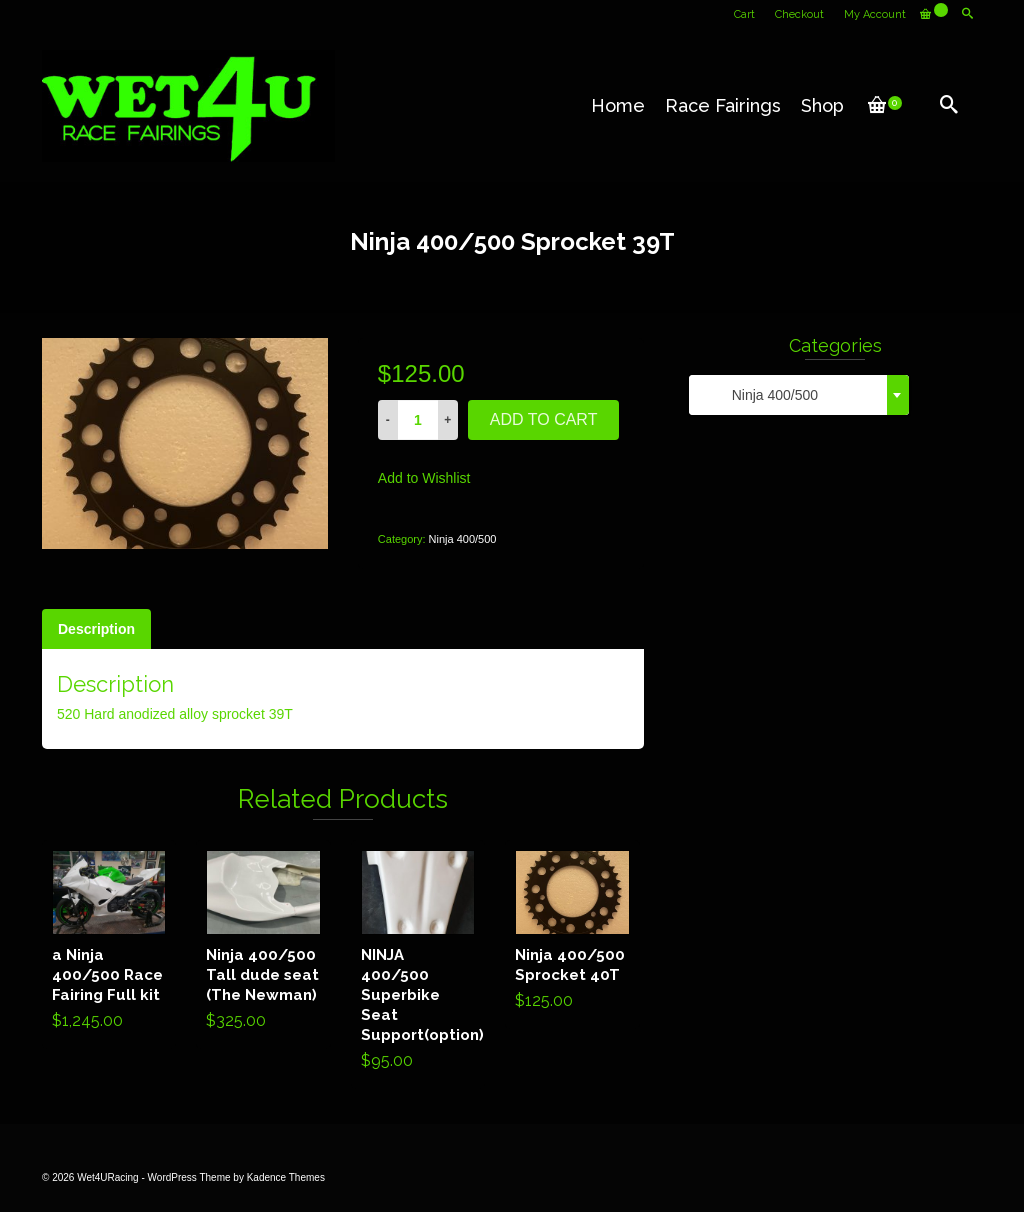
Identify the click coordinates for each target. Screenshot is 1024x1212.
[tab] (96, 629)
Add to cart (544, 419)
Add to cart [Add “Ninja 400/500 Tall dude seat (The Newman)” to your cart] (263, 944)
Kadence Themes (286, 1177)
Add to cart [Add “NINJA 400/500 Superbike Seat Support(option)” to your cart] (418, 964)
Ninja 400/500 (463, 539)
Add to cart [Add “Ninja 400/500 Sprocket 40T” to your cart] (572, 934)
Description (96, 629)
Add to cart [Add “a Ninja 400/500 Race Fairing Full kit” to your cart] (109, 944)
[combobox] (799, 395)
